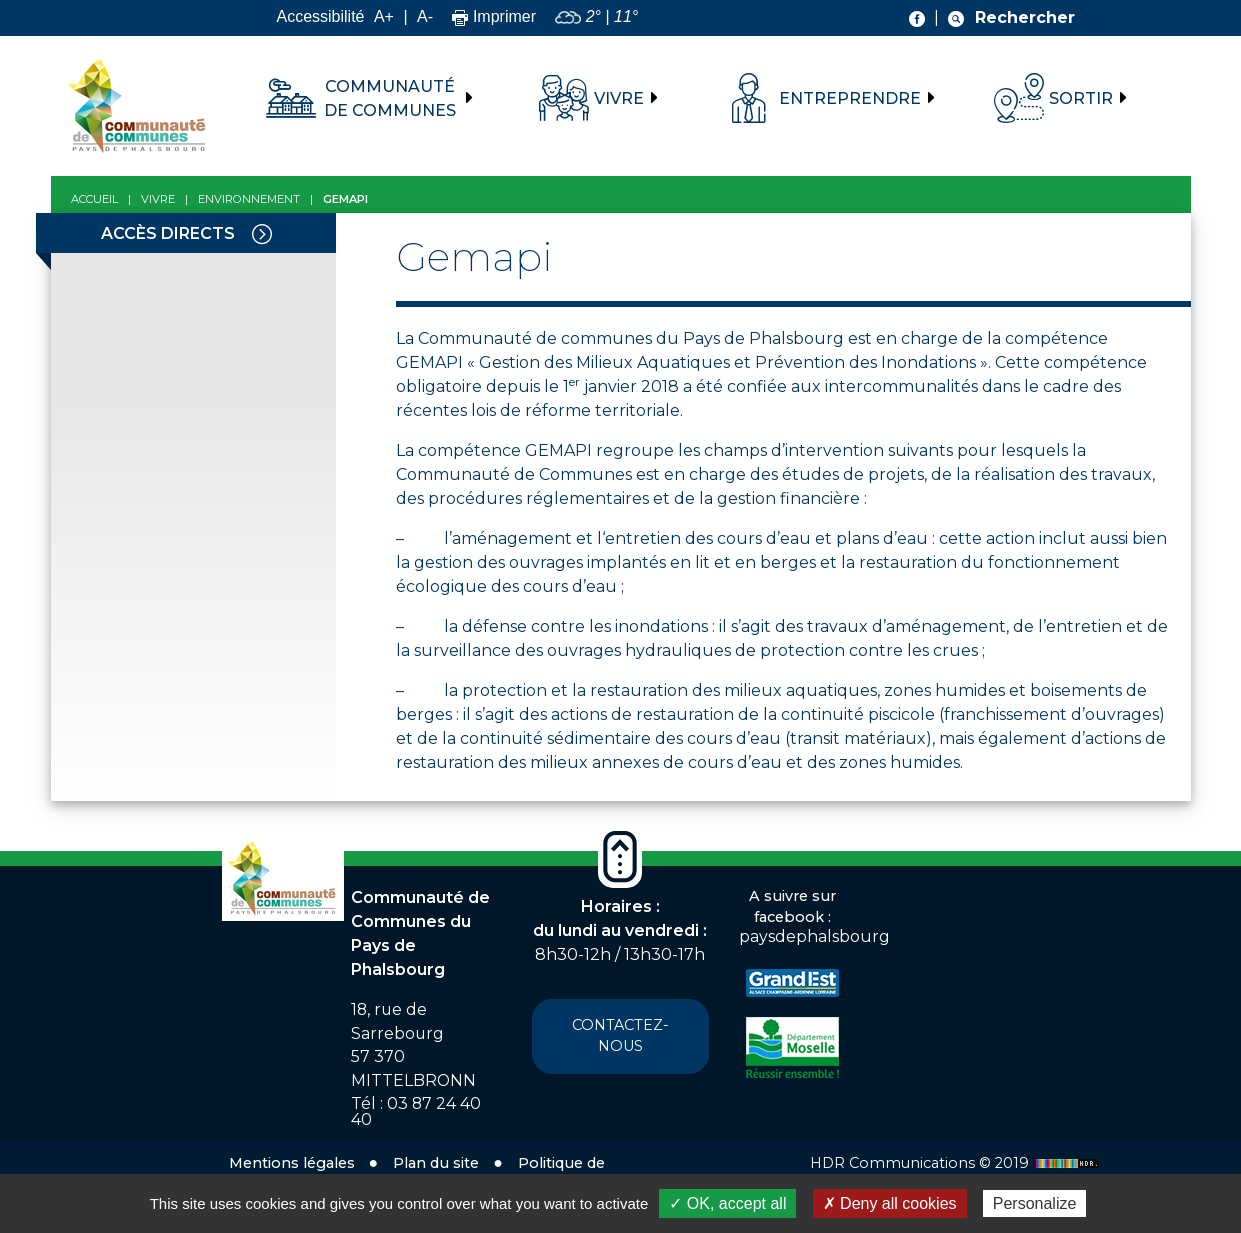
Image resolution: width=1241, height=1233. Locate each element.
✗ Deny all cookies (890, 1203)
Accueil (94, 199)
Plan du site (436, 1163)
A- (425, 16)
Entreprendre (850, 98)
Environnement (249, 199)
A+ (384, 16)
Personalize (1035, 1203)
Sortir (1081, 98)
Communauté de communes (390, 98)
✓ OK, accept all (727, 1203)
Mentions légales (292, 1163)
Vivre (619, 98)
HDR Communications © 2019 (957, 1163)
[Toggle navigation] (262, 233)
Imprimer (494, 16)
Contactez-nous (620, 1036)
